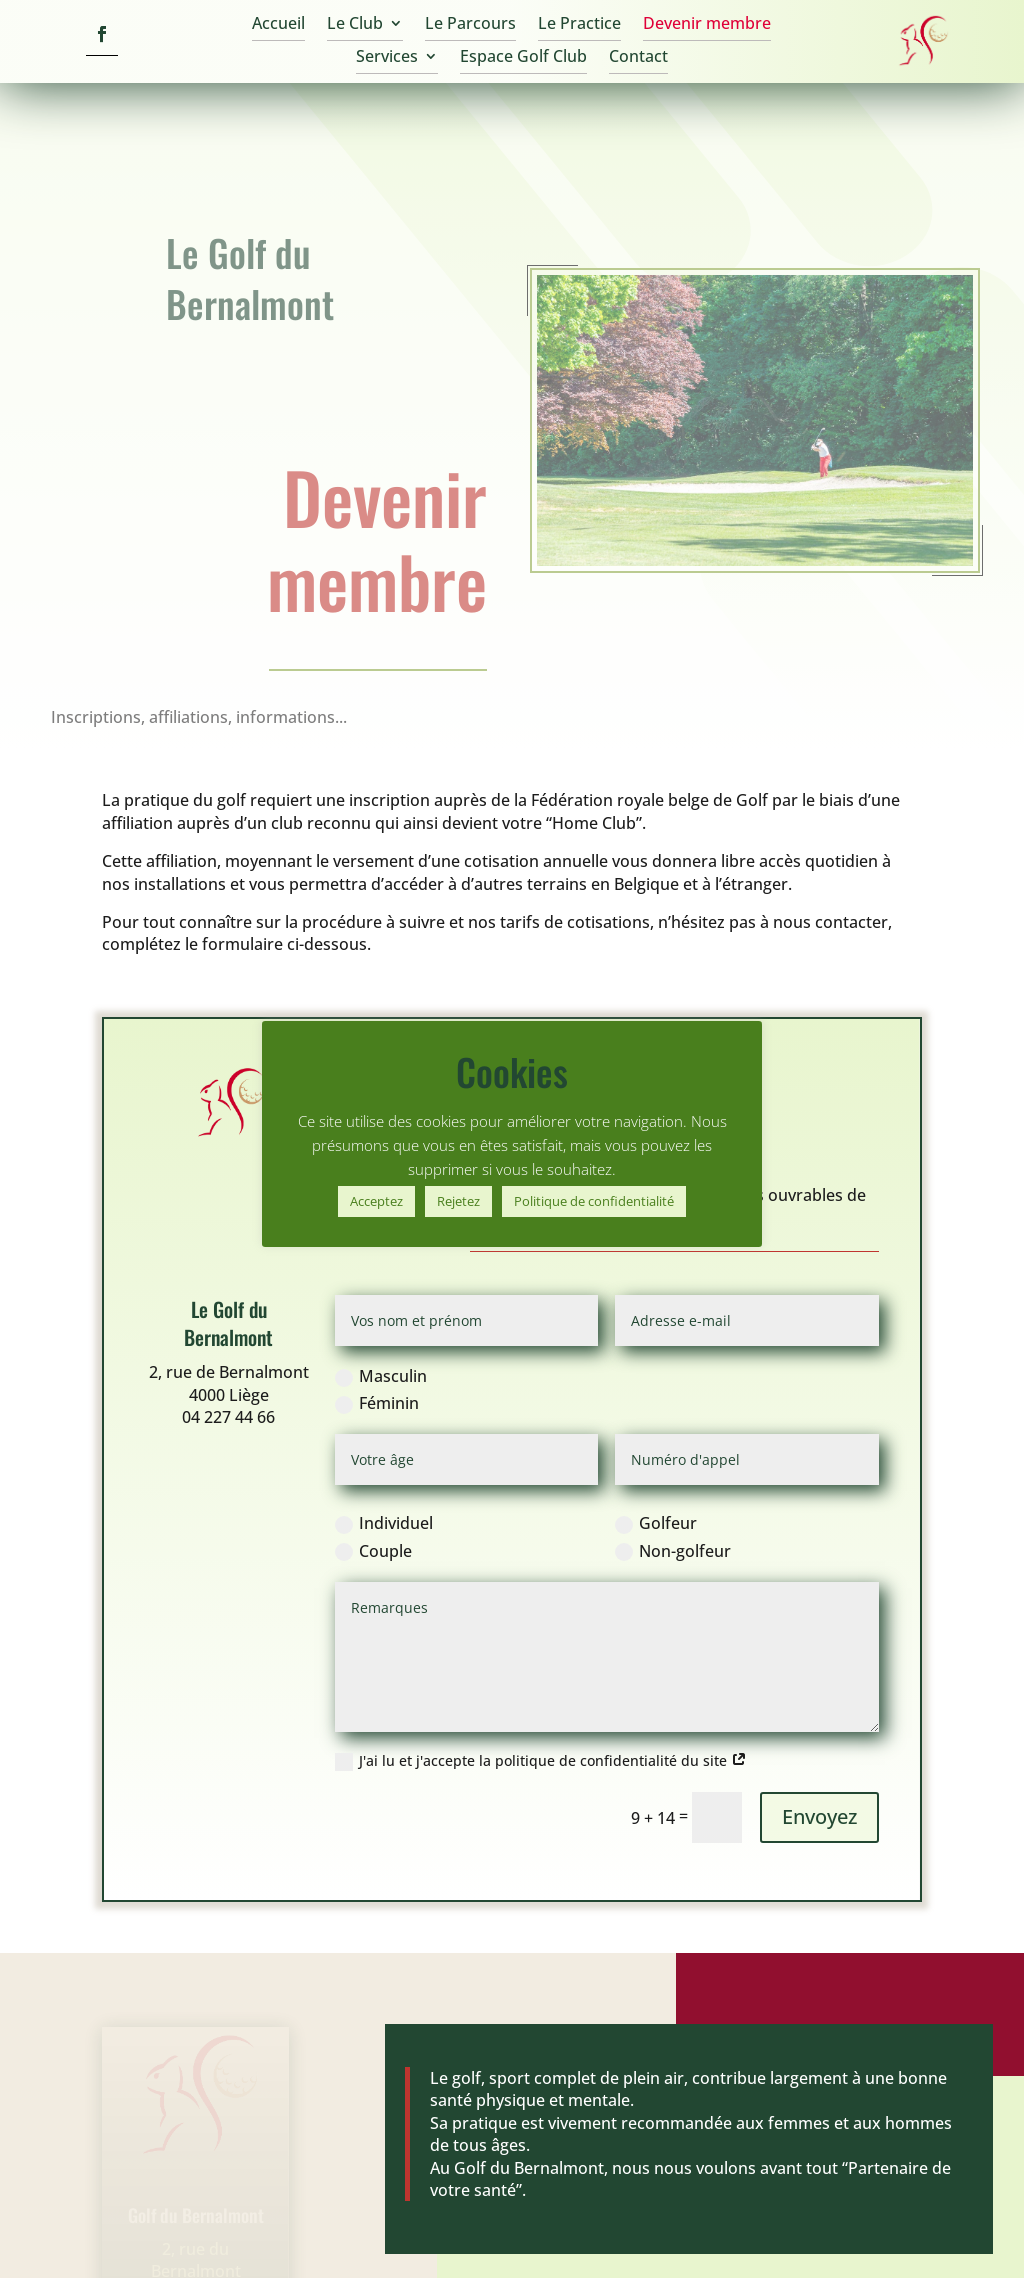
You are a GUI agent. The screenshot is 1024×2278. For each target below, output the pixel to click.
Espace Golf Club (523, 58)
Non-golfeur (673, 1535)
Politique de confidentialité (594, 1201)
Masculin (381, 1361)
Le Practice (579, 25)
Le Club (355, 25)
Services (387, 58)
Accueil (278, 25)
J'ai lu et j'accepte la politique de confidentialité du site (541, 1746)
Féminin (377, 1388)
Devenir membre (707, 25)
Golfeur (656, 1508)
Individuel (384, 1508)
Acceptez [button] (376, 1201)
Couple (373, 1535)
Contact (638, 58)
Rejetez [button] (458, 1201)
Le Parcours (470, 25)
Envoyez (819, 1801)
